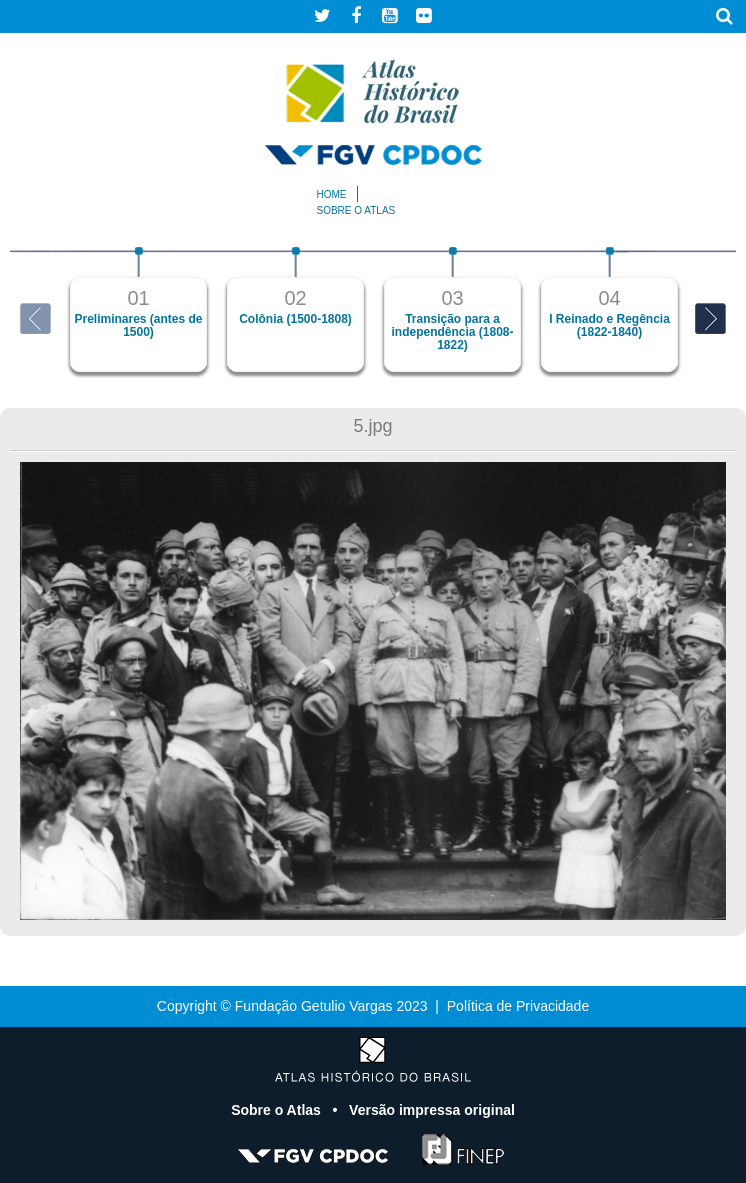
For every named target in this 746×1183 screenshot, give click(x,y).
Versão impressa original (432, 1110)
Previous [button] (35, 318)
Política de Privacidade (518, 1006)
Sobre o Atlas (278, 1110)
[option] (138, 309)
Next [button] (710, 318)
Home (332, 194)
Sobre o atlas (356, 210)
